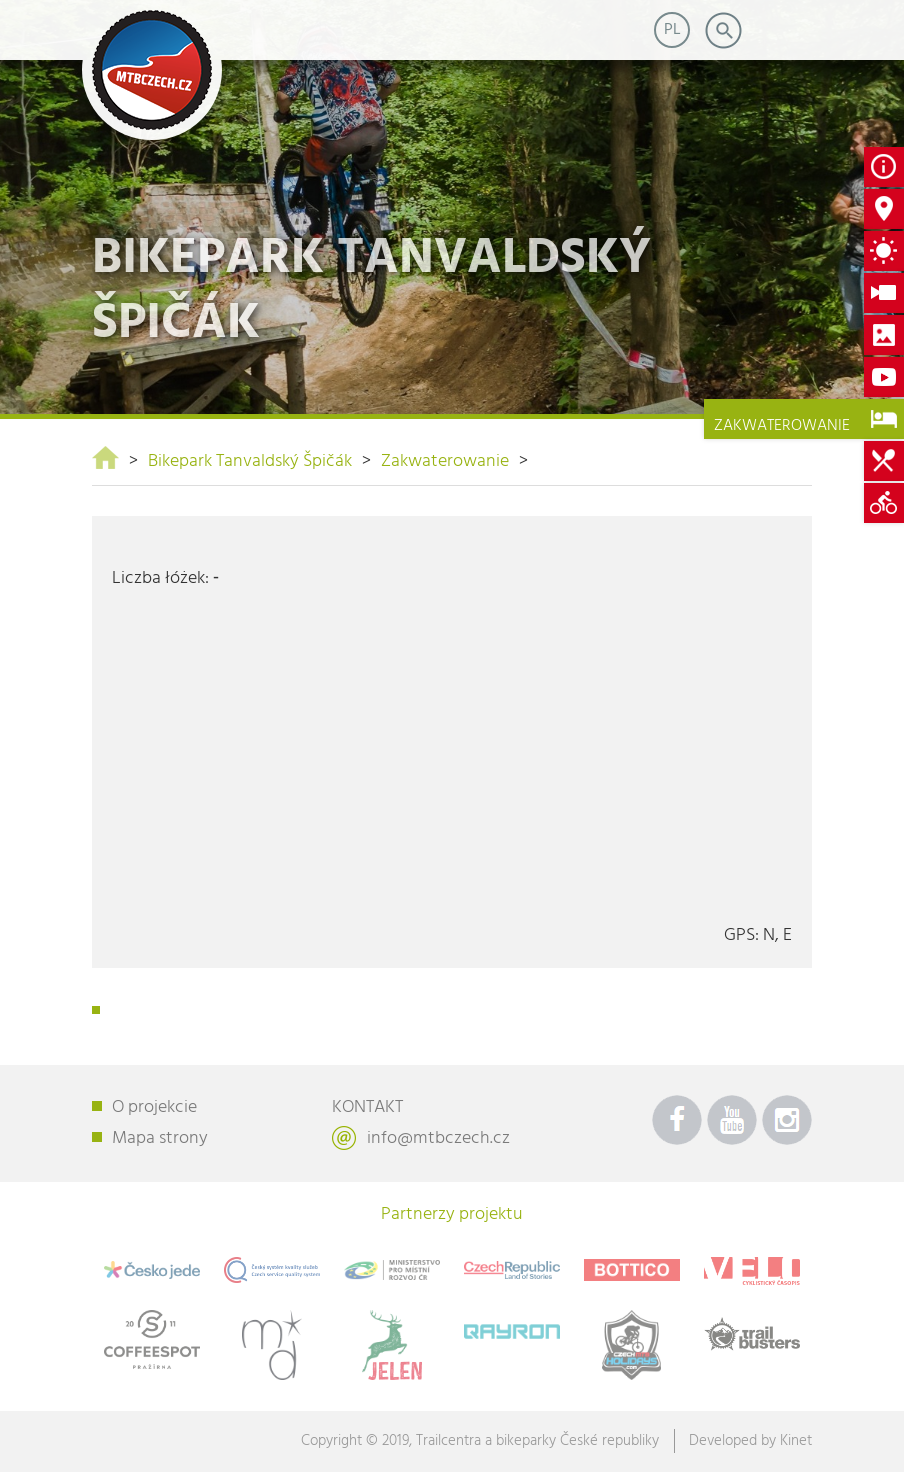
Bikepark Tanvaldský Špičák (250, 461)
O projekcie (154, 1107)
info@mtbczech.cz (438, 1138)
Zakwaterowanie (445, 461)
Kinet (796, 1441)
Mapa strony (160, 1138)
